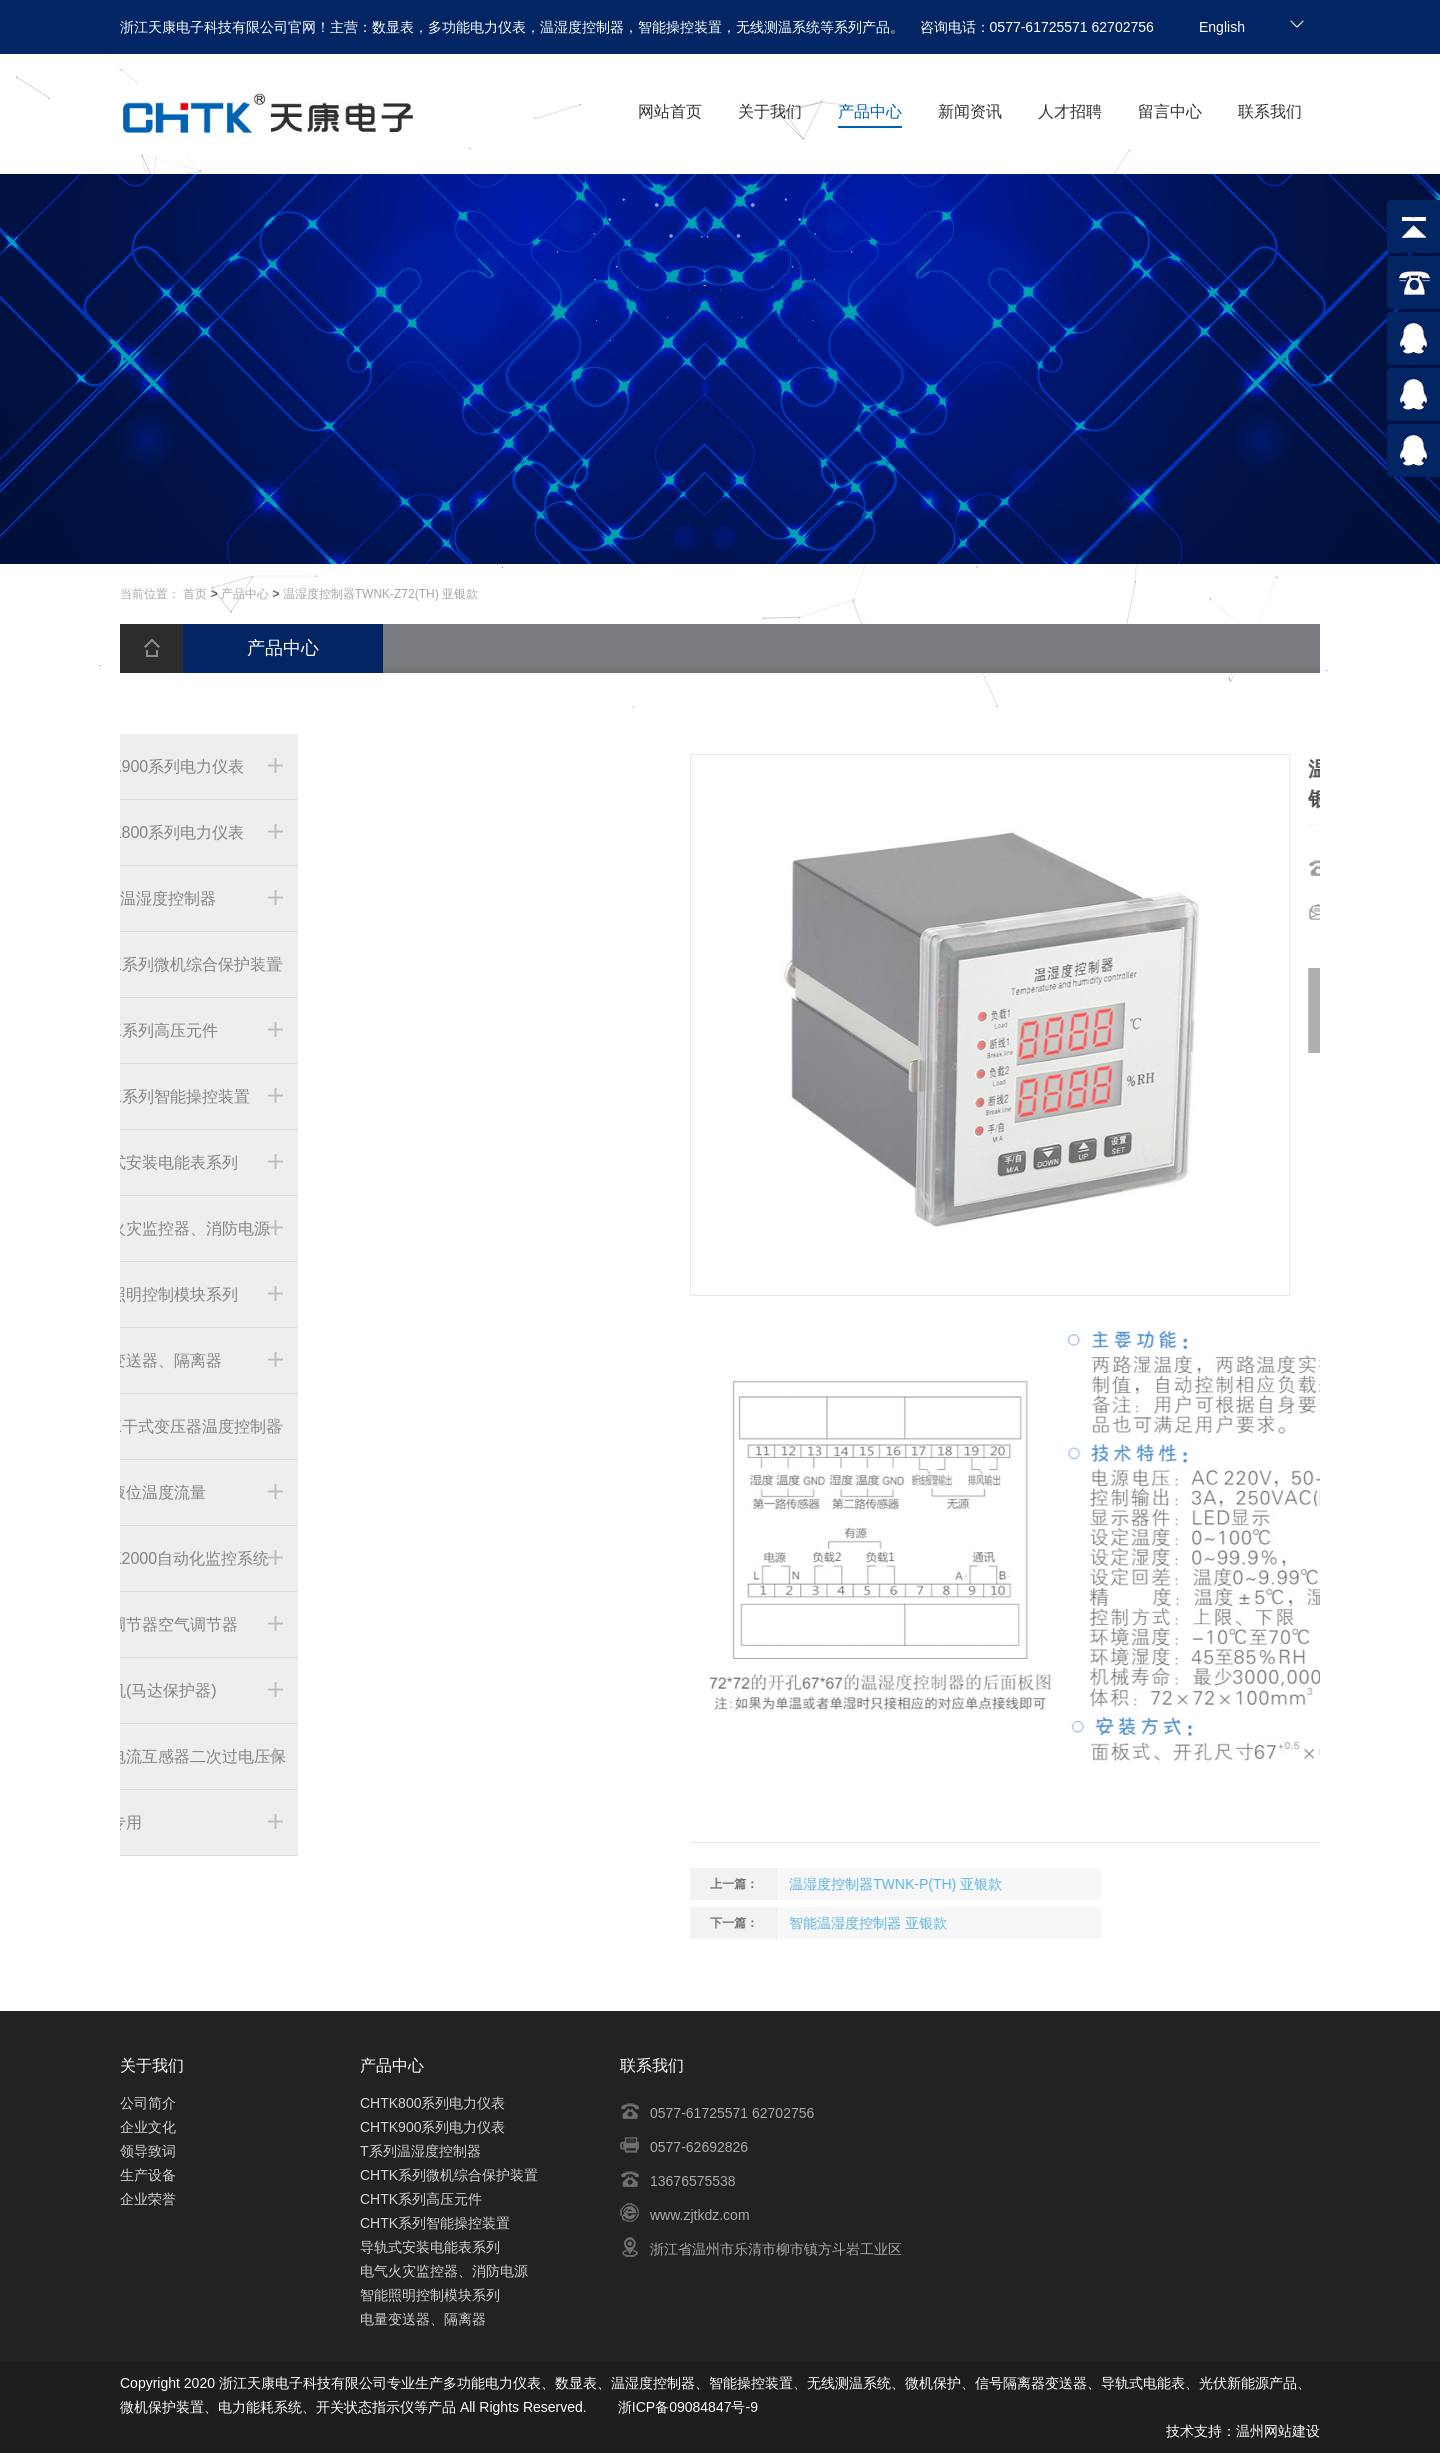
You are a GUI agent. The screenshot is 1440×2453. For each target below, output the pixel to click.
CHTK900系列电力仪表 (432, 2127)
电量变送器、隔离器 (423, 2319)
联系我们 (1270, 111)
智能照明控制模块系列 (430, 2295)
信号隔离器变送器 (1031, 2383)
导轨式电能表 (1143, 2383)
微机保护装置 (162, 2407)
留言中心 (1170, 111)
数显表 (576, 2383)
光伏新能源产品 (1248, 2383)
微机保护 (933, 2383)
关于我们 (770, 111)
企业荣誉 (148, 2199)
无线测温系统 (849, 2383)
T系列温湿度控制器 (420, 2151)
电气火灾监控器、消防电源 (444, 2271)
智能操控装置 (751, 2383)
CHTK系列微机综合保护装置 (449, 2175)
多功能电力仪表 (492, 2383)
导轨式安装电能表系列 (430, 2247)
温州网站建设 (1278, 2431)
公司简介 (148, 2103)
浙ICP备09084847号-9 (688, 2407)
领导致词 (148, 2151)
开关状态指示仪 (365, 2407)
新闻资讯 (970, 111)
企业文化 (148, 2127)
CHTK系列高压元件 (421, 2199)
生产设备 (148, 2175)
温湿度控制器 (653, 2383)
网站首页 (670, 111)
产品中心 (870, 111)
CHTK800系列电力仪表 (432, 2103)
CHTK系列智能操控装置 (435, 2223)
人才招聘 (1070, 111)
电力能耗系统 (260, 2407)
